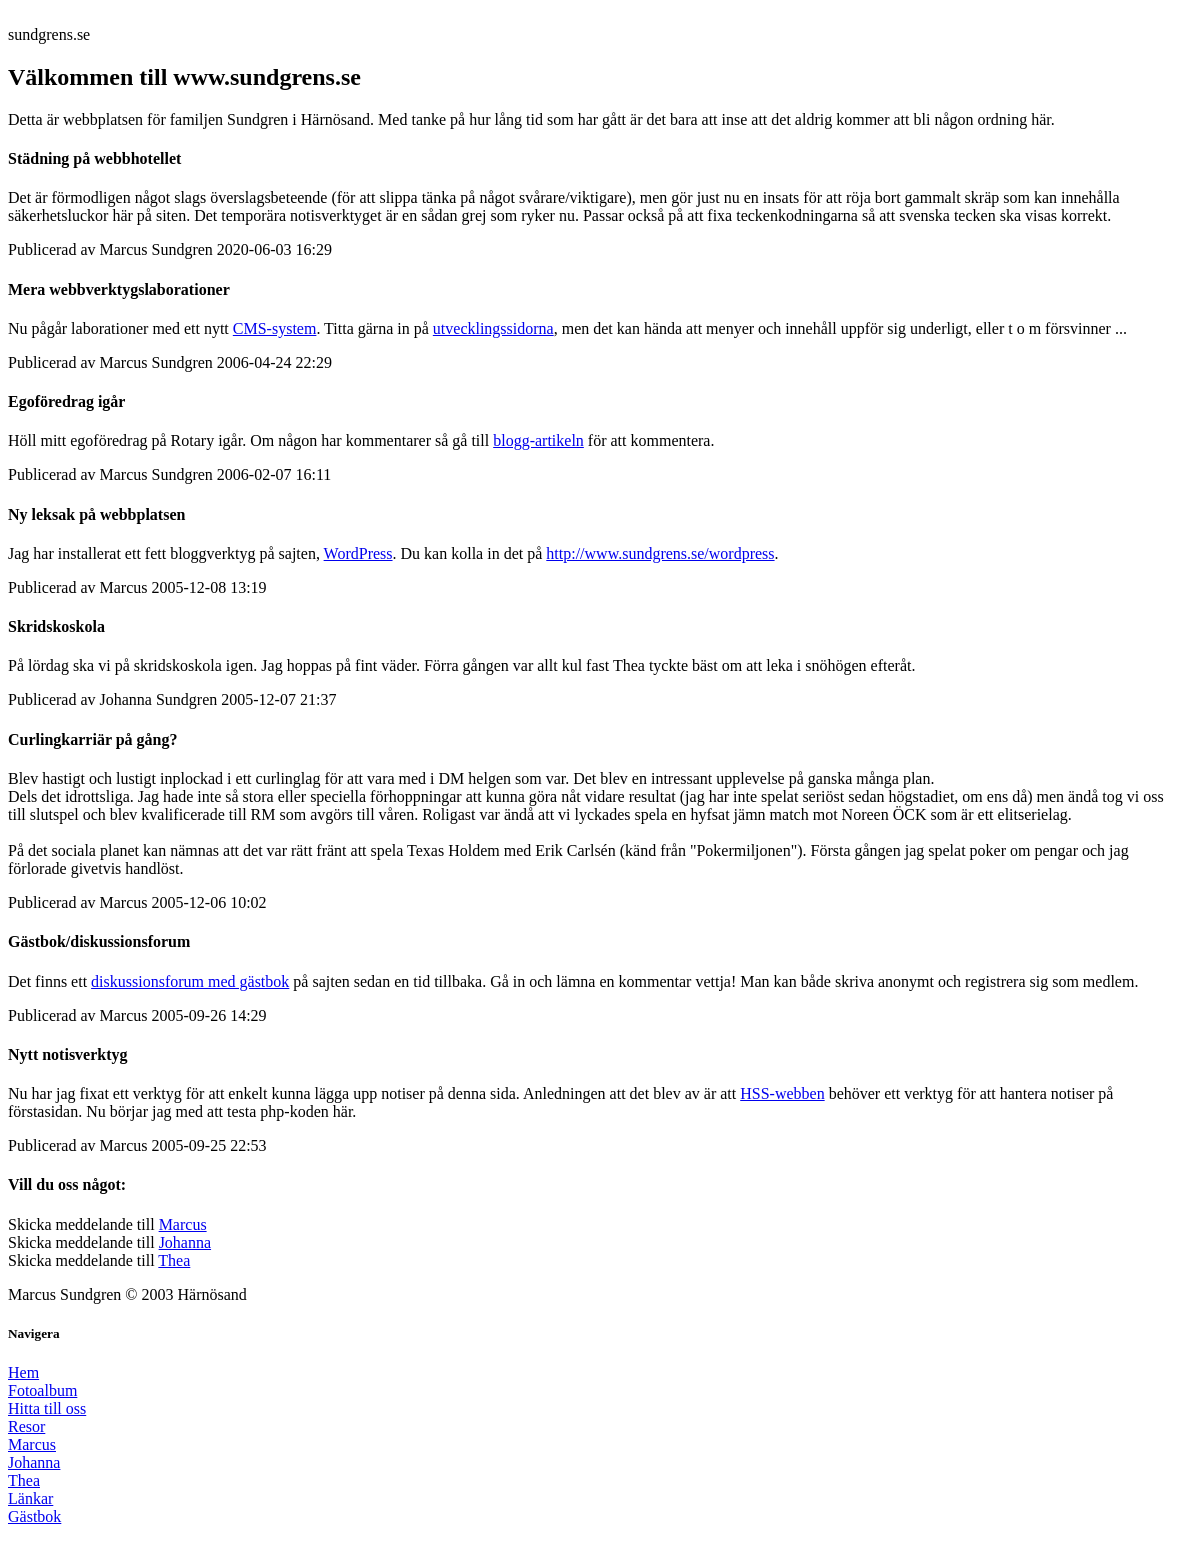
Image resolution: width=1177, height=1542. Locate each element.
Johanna (185, 1242)
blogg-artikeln (538, 440)
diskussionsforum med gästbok (190, 981)
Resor (26, 1426)
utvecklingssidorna (493, 328)
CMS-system (275, 328)
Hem (23, 1372)
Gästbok (34, 1516)
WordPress (358, 553)
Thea (174, 1260)
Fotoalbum (42, 1390)
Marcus (183, 1224)
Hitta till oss (47, 1408)
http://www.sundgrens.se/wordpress (660, 553)
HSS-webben (782, 1093)
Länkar (30, 1498)
